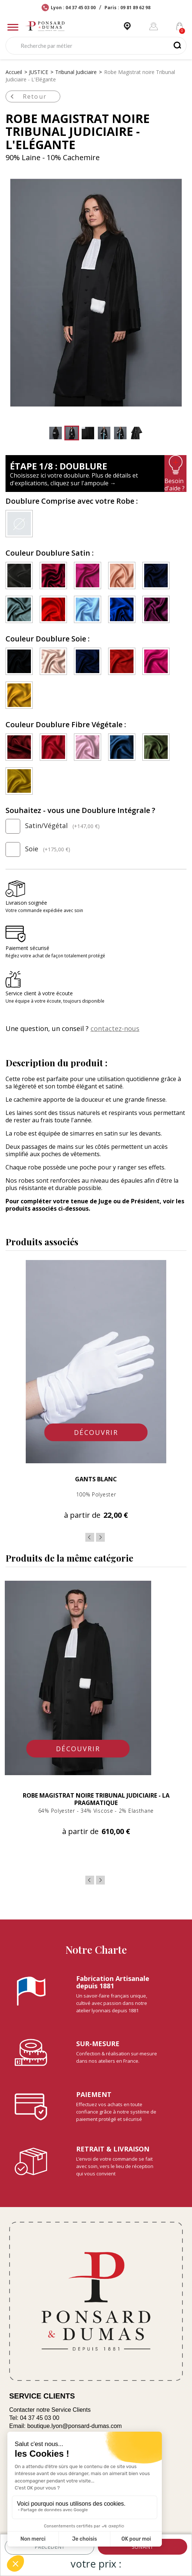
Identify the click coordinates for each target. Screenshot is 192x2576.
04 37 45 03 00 (39, 2418)
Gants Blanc (96, 1479)
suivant (142, 2546)
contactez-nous (114, 1028)
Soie (38, 849)
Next (100, 1537)
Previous (89, 1537)
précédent (50, 2546)
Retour (27, 96)
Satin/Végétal (53, 826)
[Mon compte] (153, 26)
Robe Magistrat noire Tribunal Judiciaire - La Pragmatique (96, 1799)
